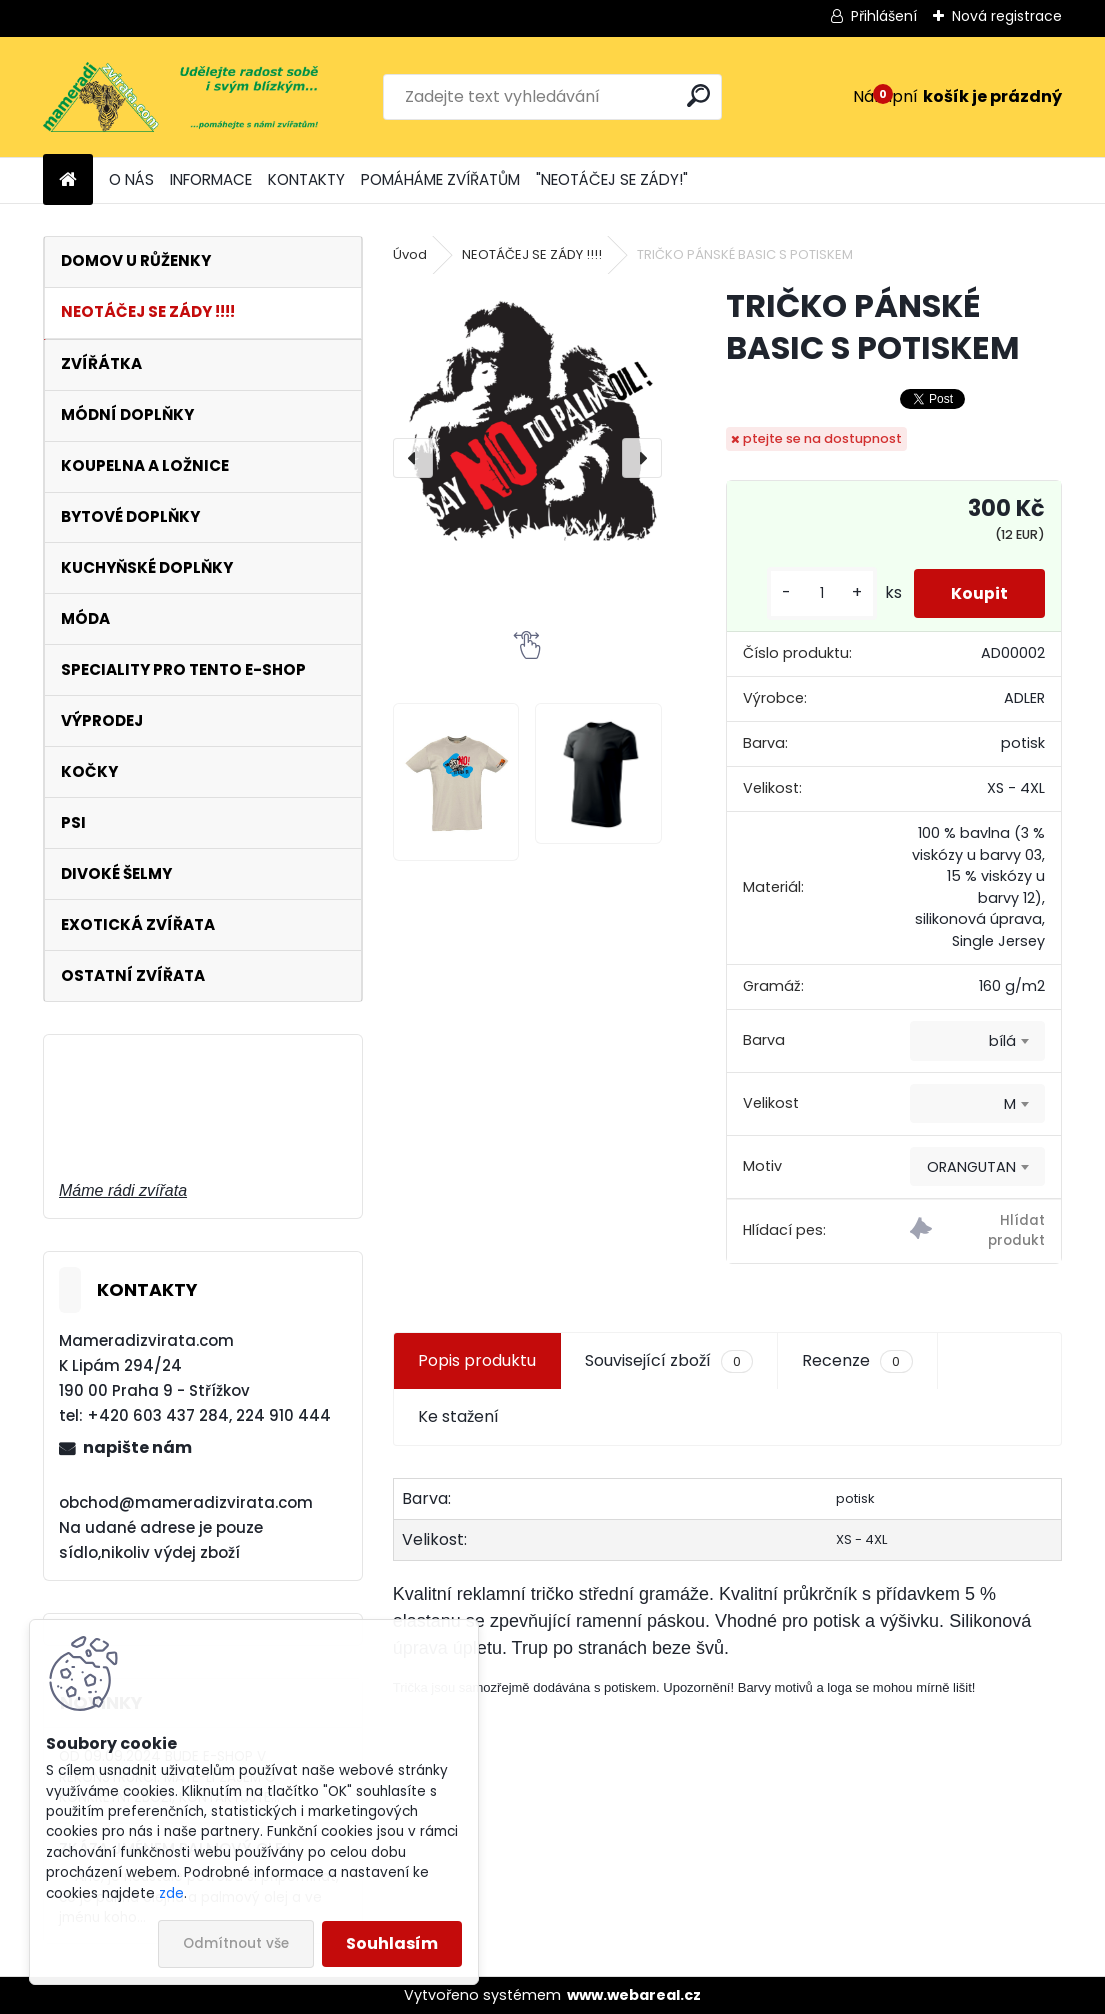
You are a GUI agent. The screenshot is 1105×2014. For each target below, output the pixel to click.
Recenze (857, 1361)
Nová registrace (1007, 16)
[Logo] (180, 97)
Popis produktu (477, 1360)
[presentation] (413, 458)
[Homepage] (68, 180)
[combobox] (977, 1041)
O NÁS (131, 179)
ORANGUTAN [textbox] (971, 1167)
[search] (698, 95)
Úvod (410, 254)
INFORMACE (211, 179)
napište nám (137, 1447)
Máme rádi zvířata (123, 1190)
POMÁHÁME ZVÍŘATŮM (440, 179)
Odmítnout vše (236, 1943)
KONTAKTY (306, 179)
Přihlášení (884, 16)
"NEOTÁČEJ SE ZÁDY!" (612, 179)
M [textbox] (1010, 1104)
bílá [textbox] (1002, 1041)
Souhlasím (392, 1943)
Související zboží (669, 1361)
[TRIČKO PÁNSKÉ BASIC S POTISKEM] (527, 426)
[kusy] (816, 593)
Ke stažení (458, 1416)
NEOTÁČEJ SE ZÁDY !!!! (532, 254)
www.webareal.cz (634, 1995)
